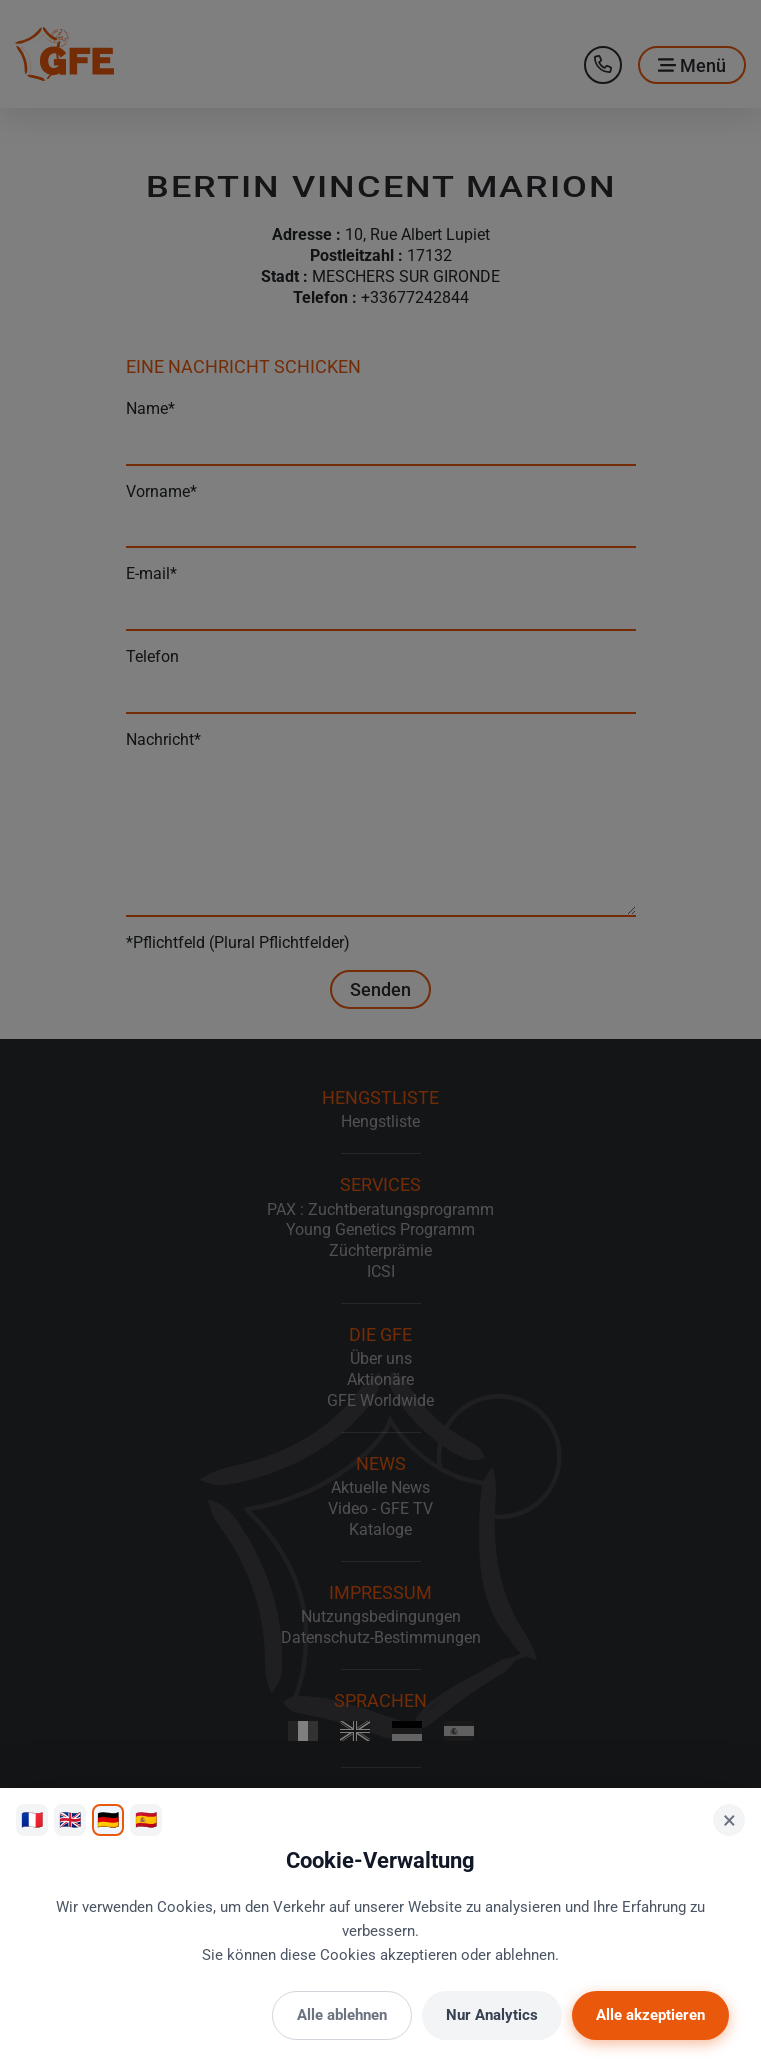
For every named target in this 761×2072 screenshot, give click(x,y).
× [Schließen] (729, 1820)
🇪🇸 (146, 1819)
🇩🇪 (108, 1819)
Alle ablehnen (342, 2015)
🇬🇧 (70, 1819)
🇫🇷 (32, 1819)
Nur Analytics (492, 2015)
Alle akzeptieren (650, 2015)
